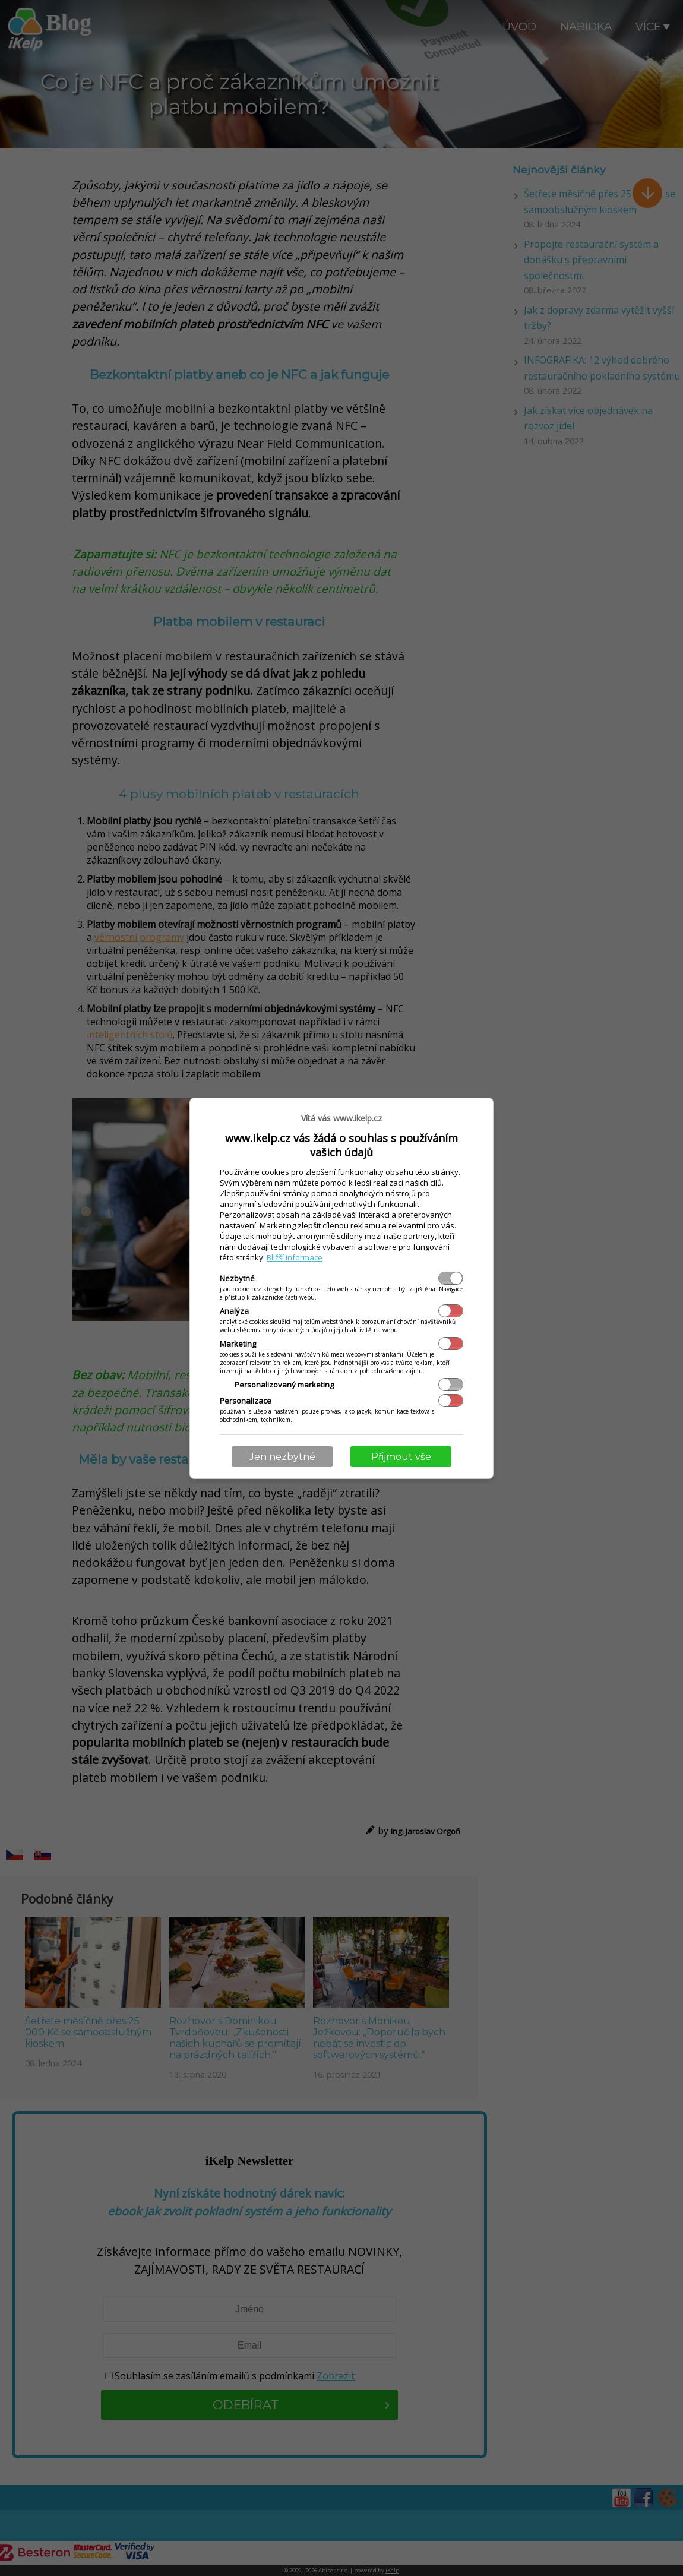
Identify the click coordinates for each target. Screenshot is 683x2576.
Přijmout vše (401, 1456)
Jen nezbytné (282, 1456)
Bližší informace (294, 1257)
